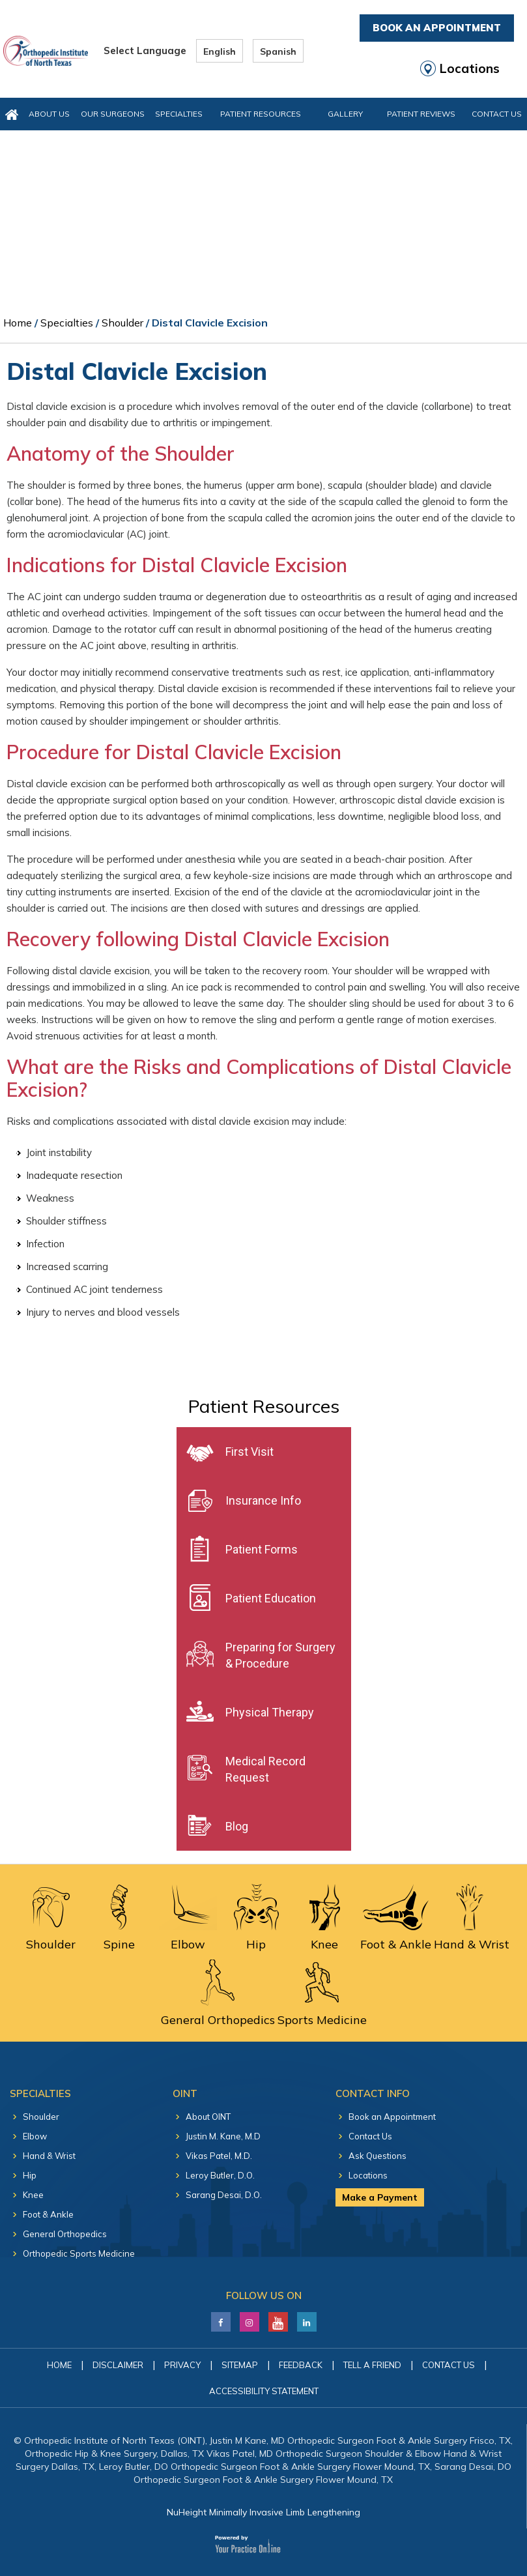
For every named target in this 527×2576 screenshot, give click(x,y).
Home (17, 322)
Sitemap (239, 2365)
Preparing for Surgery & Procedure (280, 1655)
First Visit (249, 1451)
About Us (49, 114)
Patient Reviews (421, 114)
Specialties (179, 114)
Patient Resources (260, 114)
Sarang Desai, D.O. (224, 2195)
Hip (29, 2175)
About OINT (208, 2116)
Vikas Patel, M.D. (219, 2155)
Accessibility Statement (264, 2391)
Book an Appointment (392, 2116)
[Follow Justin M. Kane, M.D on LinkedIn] (249, 2318)
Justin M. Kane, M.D (223, 2136)
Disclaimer (118, 2365)
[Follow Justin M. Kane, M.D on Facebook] (220, 2318)
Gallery (345, 114)
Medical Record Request (265, 1769)
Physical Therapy (269, 1712)
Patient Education (270, 1598)
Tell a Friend (372, 2365)
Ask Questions (377, 2155)
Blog (236, 1826)
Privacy (182, 2365)
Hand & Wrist (49, 2155)
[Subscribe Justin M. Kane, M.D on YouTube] (278, 2318)
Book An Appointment (437, 28)
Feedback (300, 2365)
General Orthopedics (65, 2234)
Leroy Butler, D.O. (220, 2175)
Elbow (35, 2136)
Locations (470, 68)
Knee (33, 2195)
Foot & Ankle (48, 2214)
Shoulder (122, 322)
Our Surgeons (113, 114)
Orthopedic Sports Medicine (79, 2253)
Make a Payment (380, 2197)
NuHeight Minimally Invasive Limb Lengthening (263, 2512)
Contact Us (497, 114)
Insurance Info (263, 1500)
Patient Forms (261, 1549)
